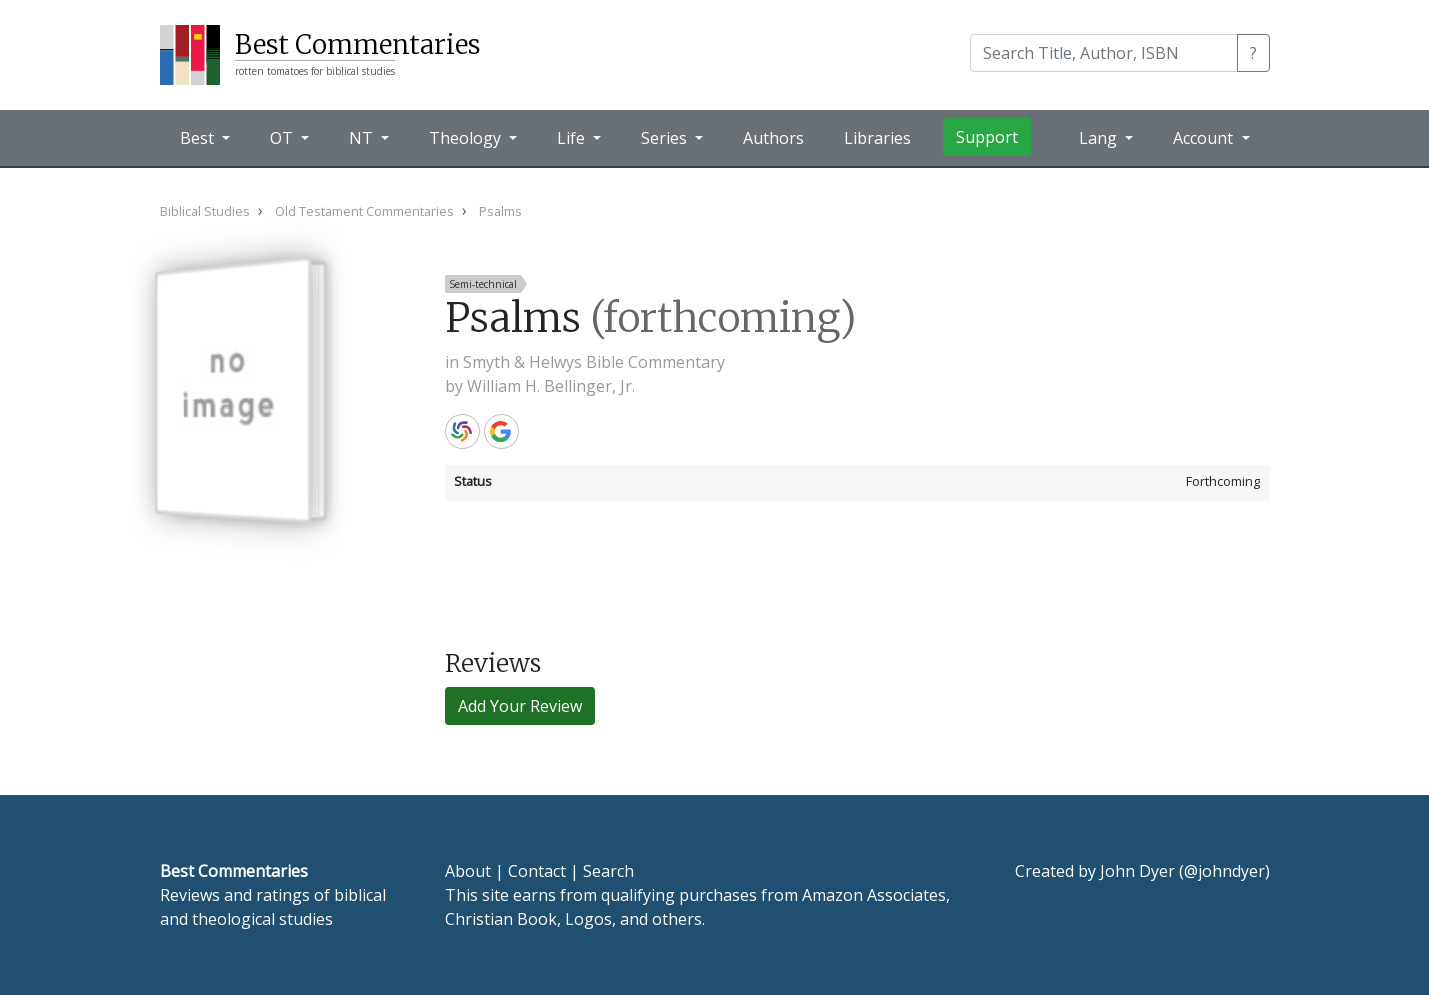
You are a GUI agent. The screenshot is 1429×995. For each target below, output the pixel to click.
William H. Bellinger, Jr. (551, 386)
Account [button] (1205, 138)
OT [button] (283, 138)
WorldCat (462, 431)
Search (608, 871)
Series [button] (666, 138)
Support (987, 137)
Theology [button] (467, 138)
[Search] (1104, 53)
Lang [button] (1100, 138)
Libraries (877, 138)
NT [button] (363, 138)
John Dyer (1137, 871)
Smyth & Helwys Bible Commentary (594, 362)
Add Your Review (520, 706)
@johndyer (1224, 871)
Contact (537, 871)
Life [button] (573, 138)
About (468, 871)
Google (501, 431)
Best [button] (199, 138)
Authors (773, 138)
